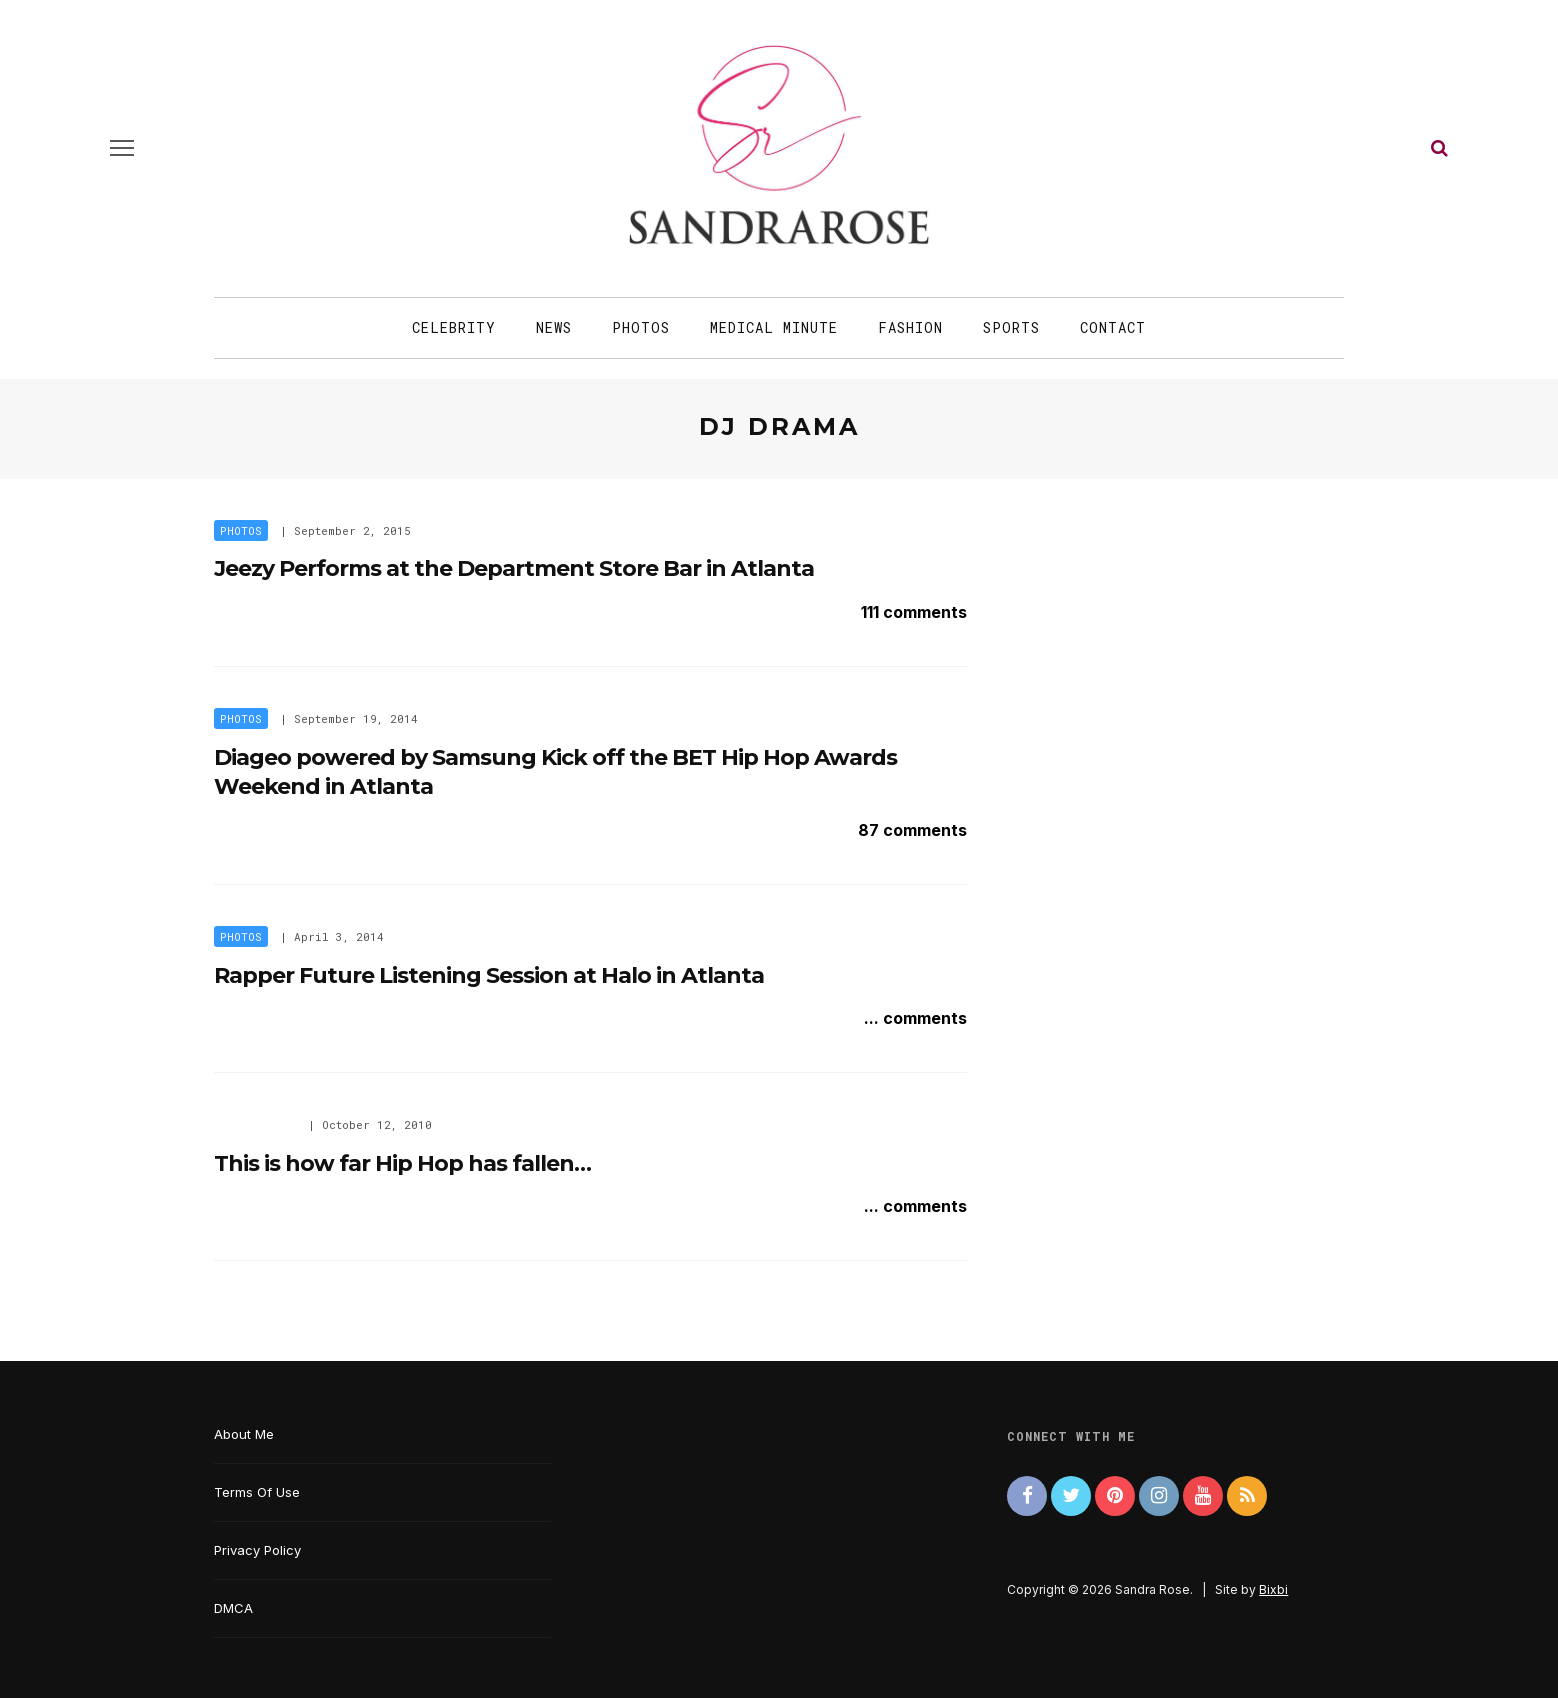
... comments (915, 1018)
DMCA (233, 1608)
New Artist (255, 1124)
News (554, 327)
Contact (1113, 327)
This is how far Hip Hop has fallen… (402, 1163)
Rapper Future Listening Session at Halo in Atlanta (489, 975)
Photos (641, 327)
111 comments (914, 612)
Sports (1011, 327)
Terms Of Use (257, 1492)
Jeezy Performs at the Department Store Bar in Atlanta (514, 568)
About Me (244, 1434)
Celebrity (454, 327)
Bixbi (1273, 1589)
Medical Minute (774, 327)
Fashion (910, 327)
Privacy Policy (257, 1550)
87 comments (912, 830)
